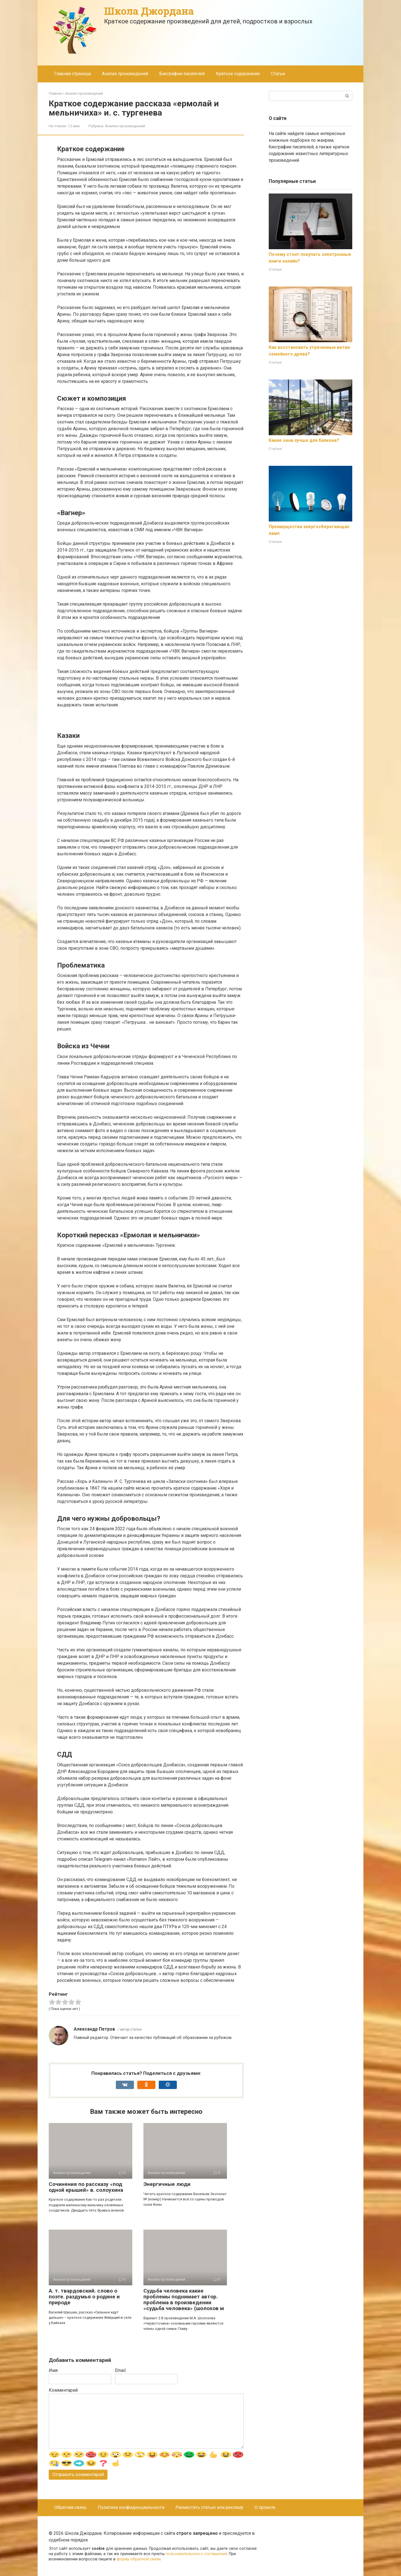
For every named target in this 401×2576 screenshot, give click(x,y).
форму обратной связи (139, 2559)
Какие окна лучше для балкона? (304, 440)
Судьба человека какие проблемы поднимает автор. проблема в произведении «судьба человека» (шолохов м (183, 2299)
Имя (53, 2370)
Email (120, 2370)
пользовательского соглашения (196, 2553)
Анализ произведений (125, 73)
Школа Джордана (149, 11)
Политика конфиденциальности (131, 2507)
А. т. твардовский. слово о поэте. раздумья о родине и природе (84, 2297)
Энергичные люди (166, 2184)
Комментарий (63, 2390)
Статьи (278, 73)
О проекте (265, 2507)
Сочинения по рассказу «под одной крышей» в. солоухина (86, 2187)
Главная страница (72, 73)
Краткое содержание (238, 73)
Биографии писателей (182, 73)
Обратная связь (70, 2507)
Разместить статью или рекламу (209, 2507)
